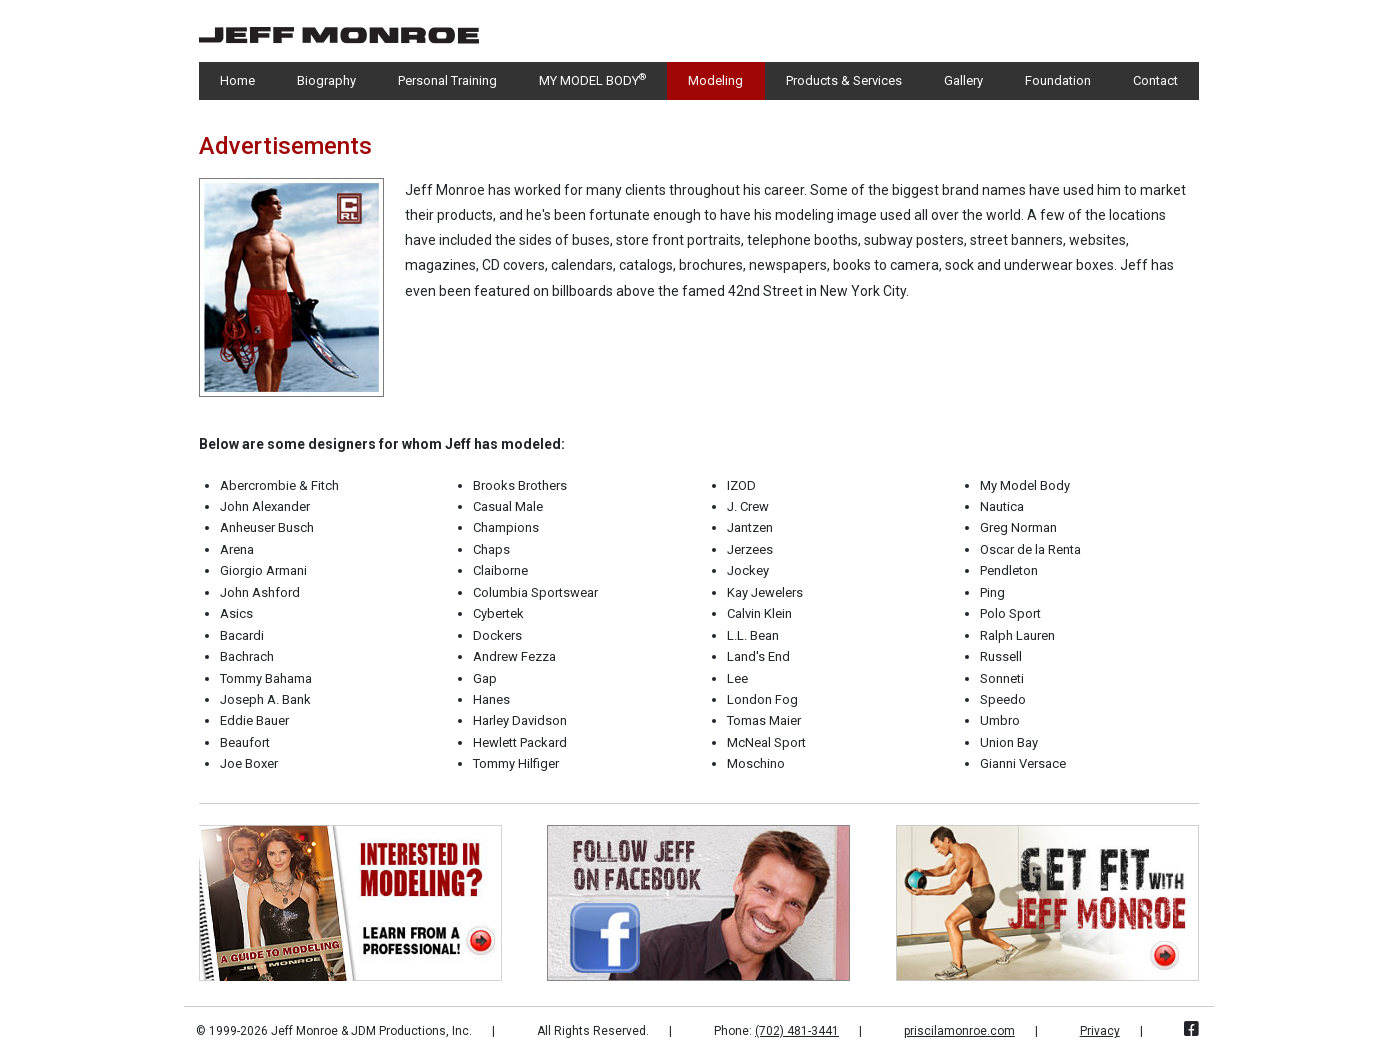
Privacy (1100, 1031)
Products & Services (844, 80)
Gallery (963, 80)
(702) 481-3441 (797, 1031)
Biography (326, 80)
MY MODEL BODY (592, 79)
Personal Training (447, 80)
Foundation (1058, 80)
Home (237, 80)
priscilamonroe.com (959, 1031)
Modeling (715, 80)
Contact (1155, 80)
